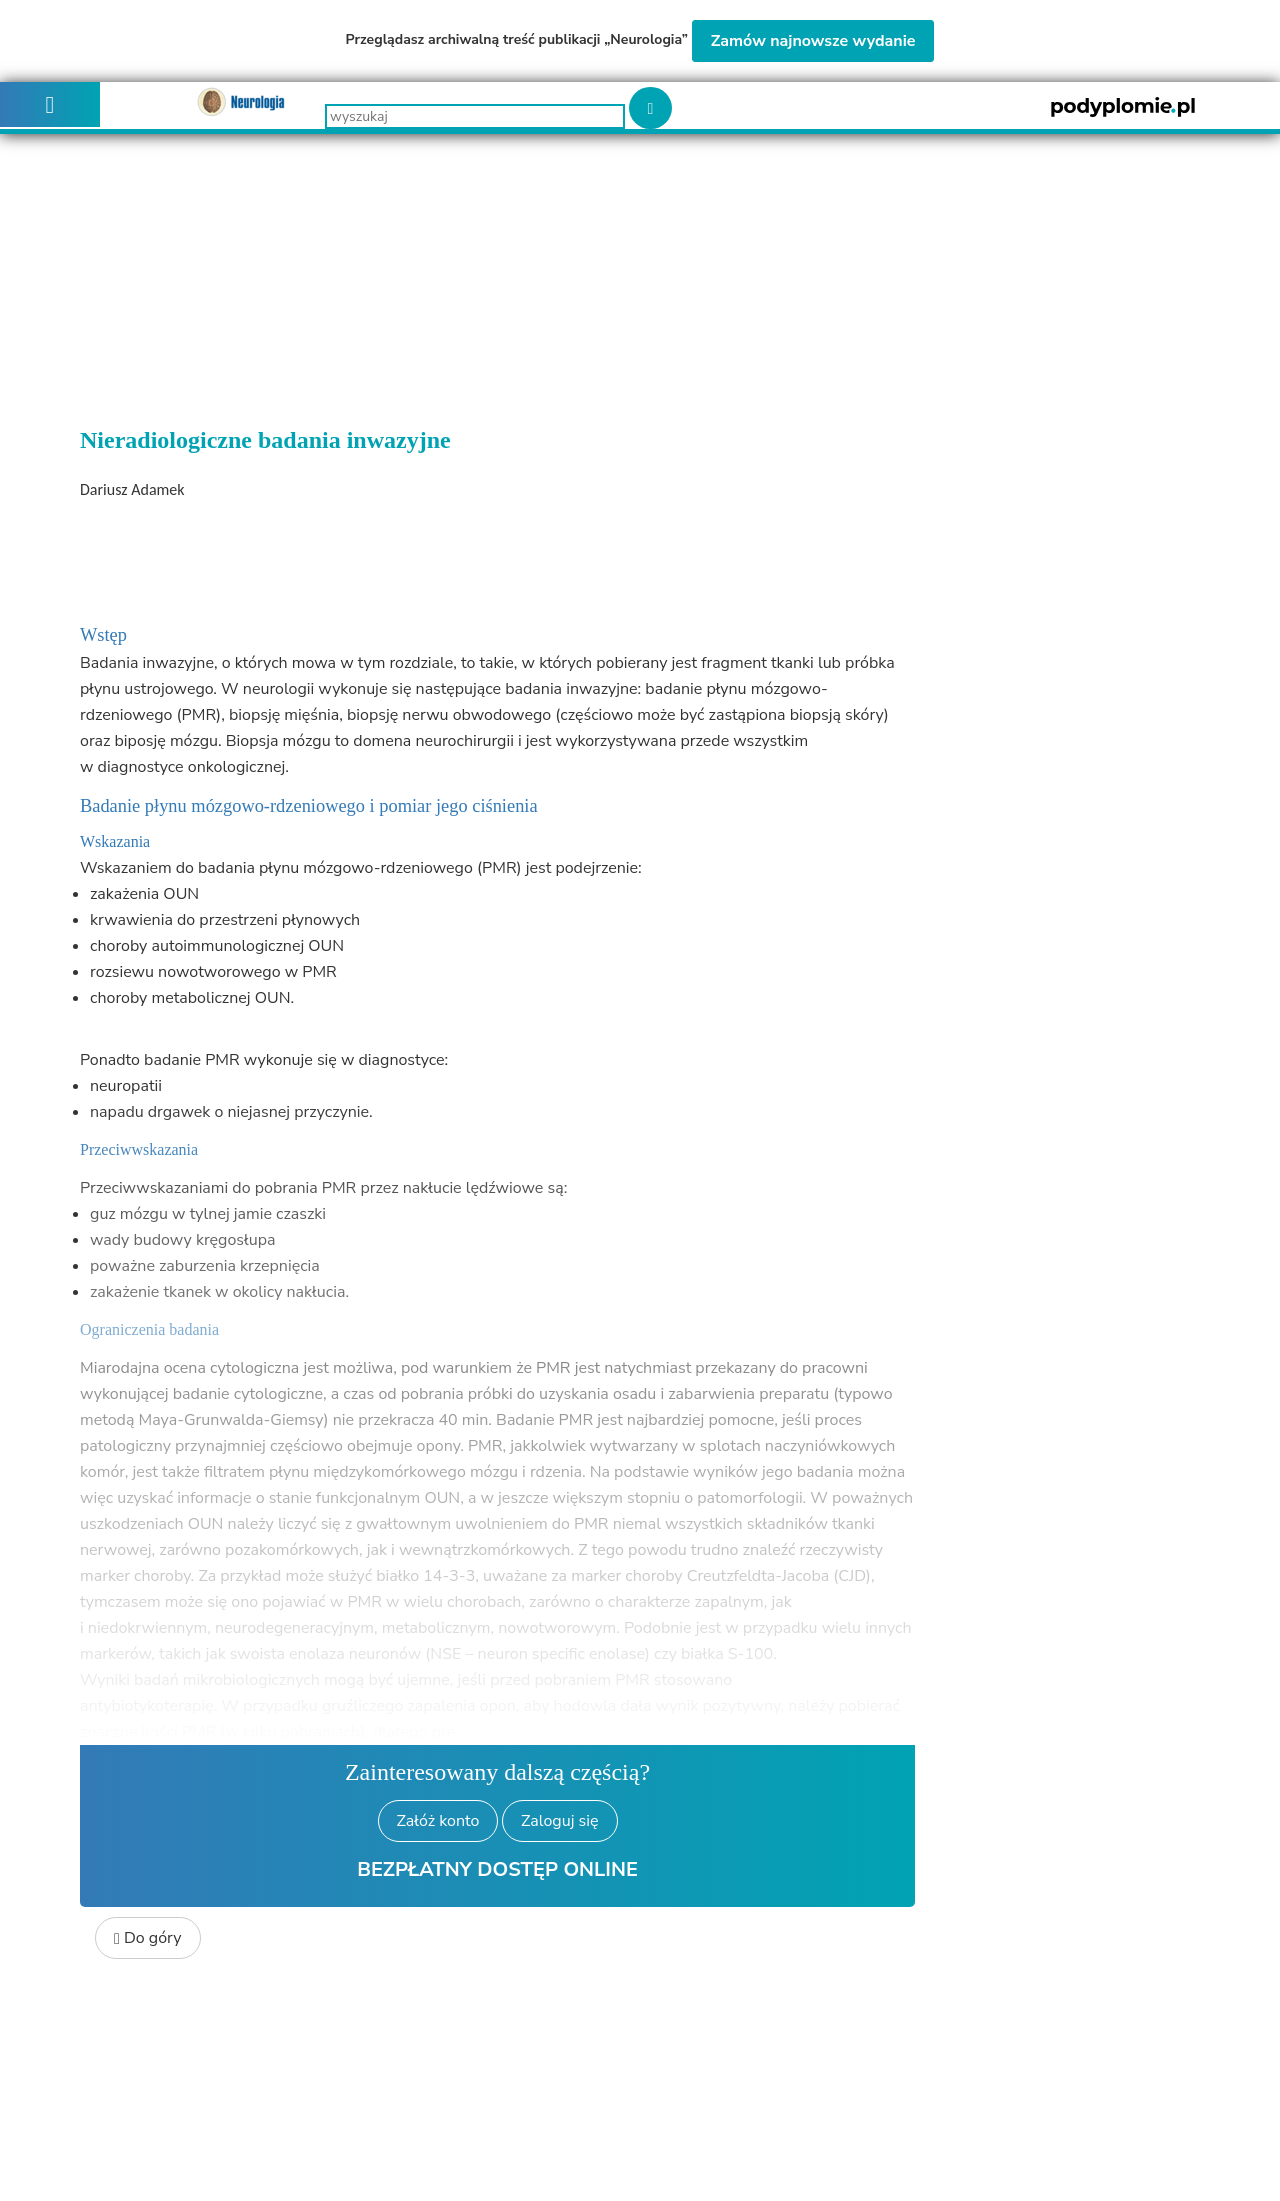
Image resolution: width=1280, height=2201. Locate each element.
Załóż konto (438, 1821)
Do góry (148, 1938)
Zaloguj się (559, 1821)
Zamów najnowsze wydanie (813, 41)
